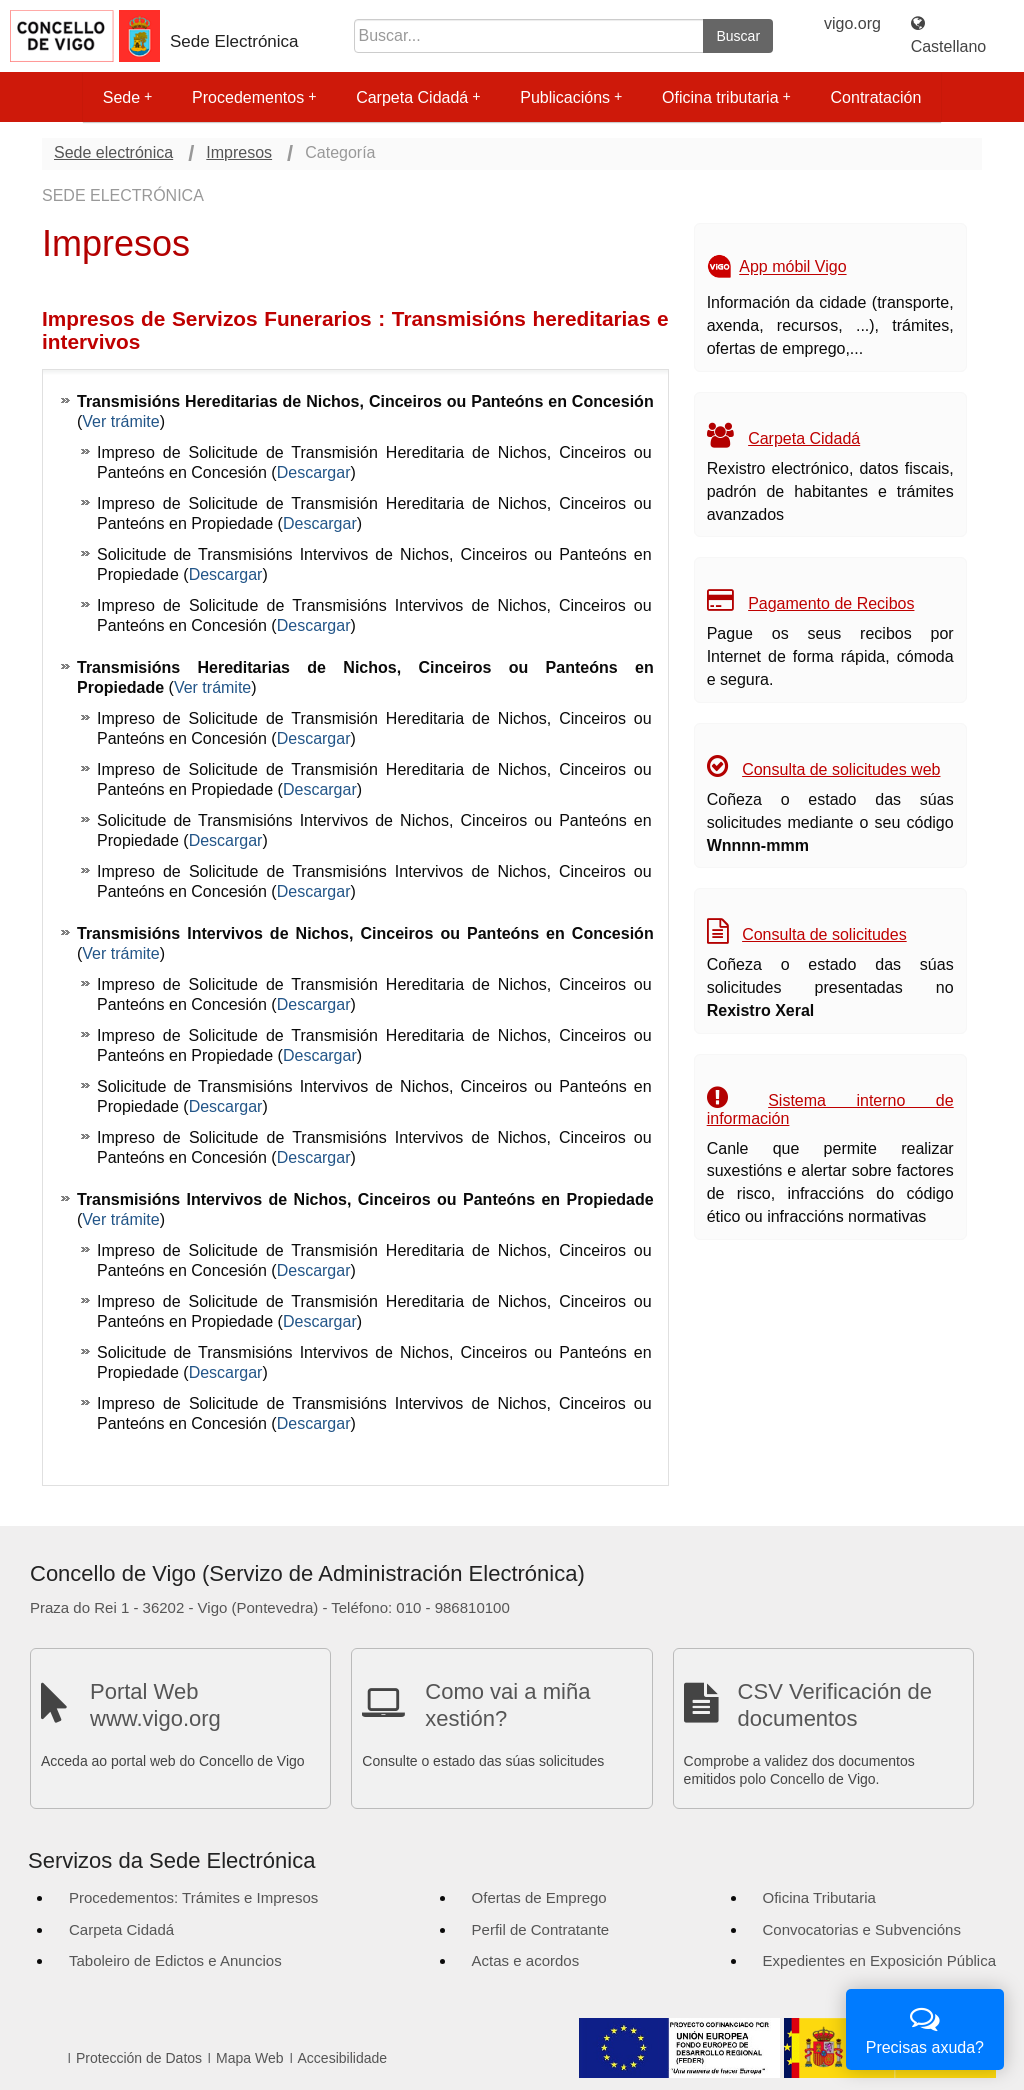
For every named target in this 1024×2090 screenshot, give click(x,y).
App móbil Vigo (792, 267)
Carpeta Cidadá (418, 97)
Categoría (340, 152)
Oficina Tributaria (819, 1897)
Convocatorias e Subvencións (862, 1929)
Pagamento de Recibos (831, 603)
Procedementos (254, 97)
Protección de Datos (139, 2058)
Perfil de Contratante (541, 1929)
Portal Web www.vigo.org (155, 1704)
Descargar (314, 472)
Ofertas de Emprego (539, 1897)
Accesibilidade (343, 2058)
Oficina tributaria (726, 97)
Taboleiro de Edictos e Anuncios (175, 1960)
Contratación (876, 97)
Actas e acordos (526, 1960)
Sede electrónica (113, 152)
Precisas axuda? (925, 2027)
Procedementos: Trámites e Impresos (193, 1897)
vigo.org (852, 23)
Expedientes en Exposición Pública (879, 1960)
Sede (127, 97)
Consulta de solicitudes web (841, 769)
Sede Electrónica (234, 41)
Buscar (738, 36)
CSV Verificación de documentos (835, 1704)
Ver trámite (120, 421)
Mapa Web (249, 2058)
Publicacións (571, 97)
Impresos (239, 152)
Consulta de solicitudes (824, 934)
